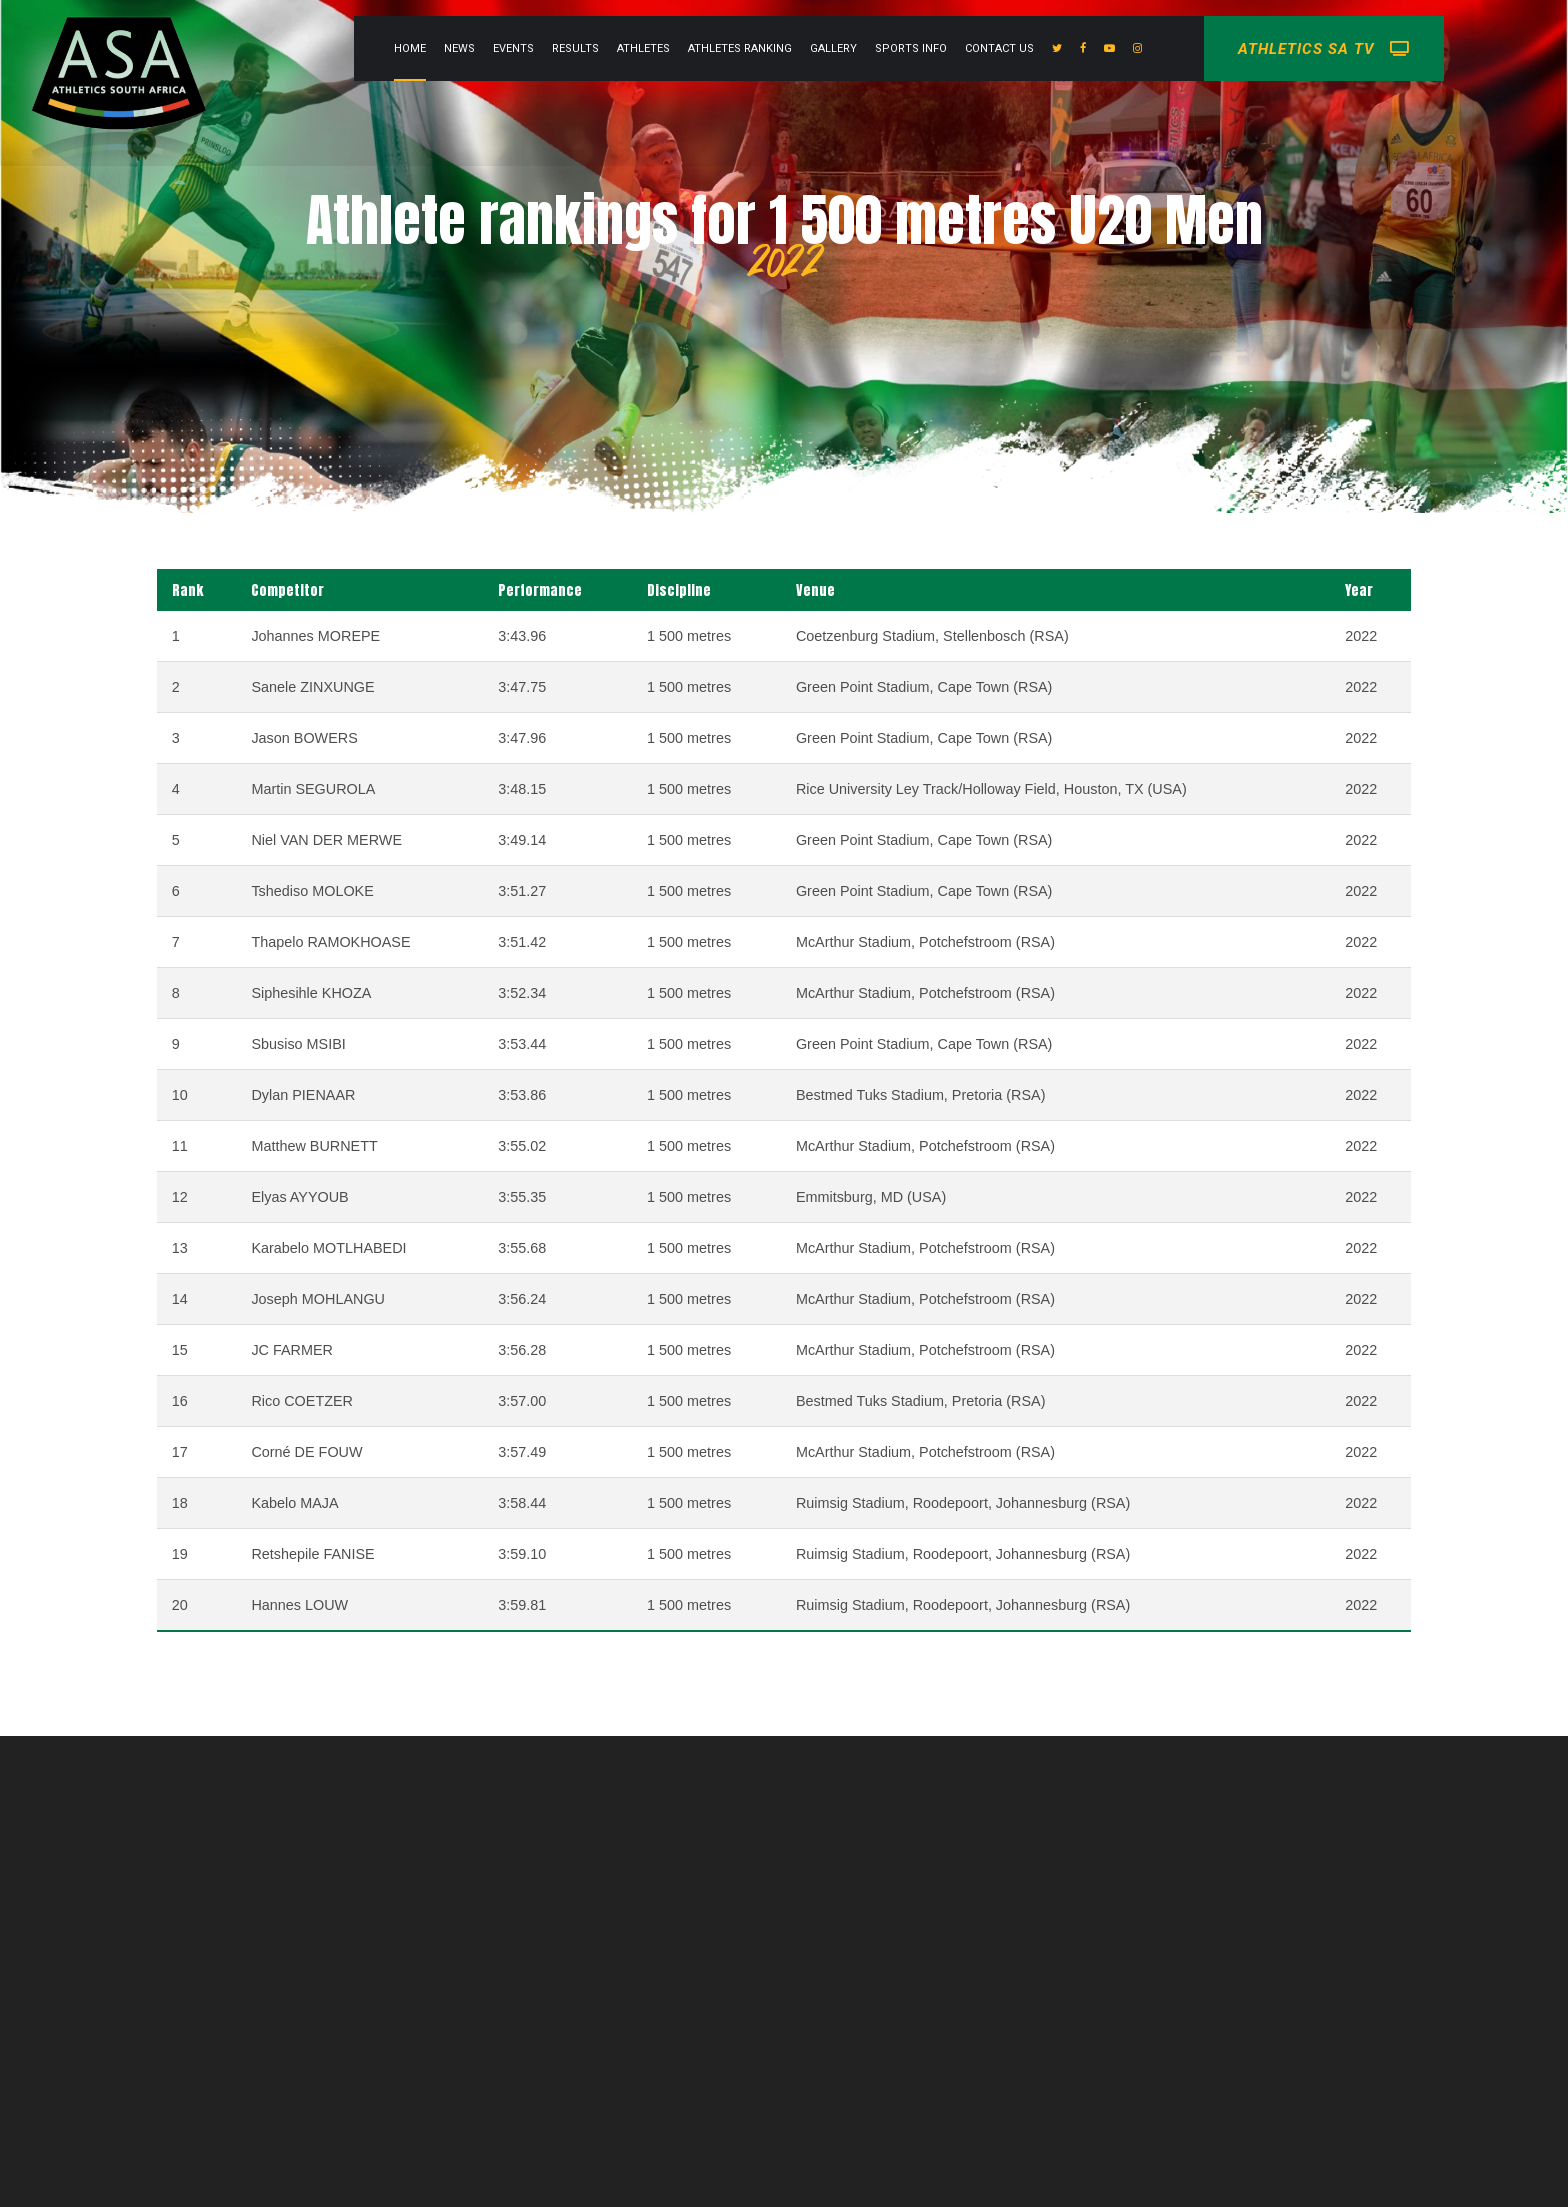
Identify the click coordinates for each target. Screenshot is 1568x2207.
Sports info (1004, 48)
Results (668, 48)
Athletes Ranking (833, 48)
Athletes (736, 48)
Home (503, 48)
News (552, 48)
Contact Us (1092, 48)
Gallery (926, 48)
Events (606, 48)
